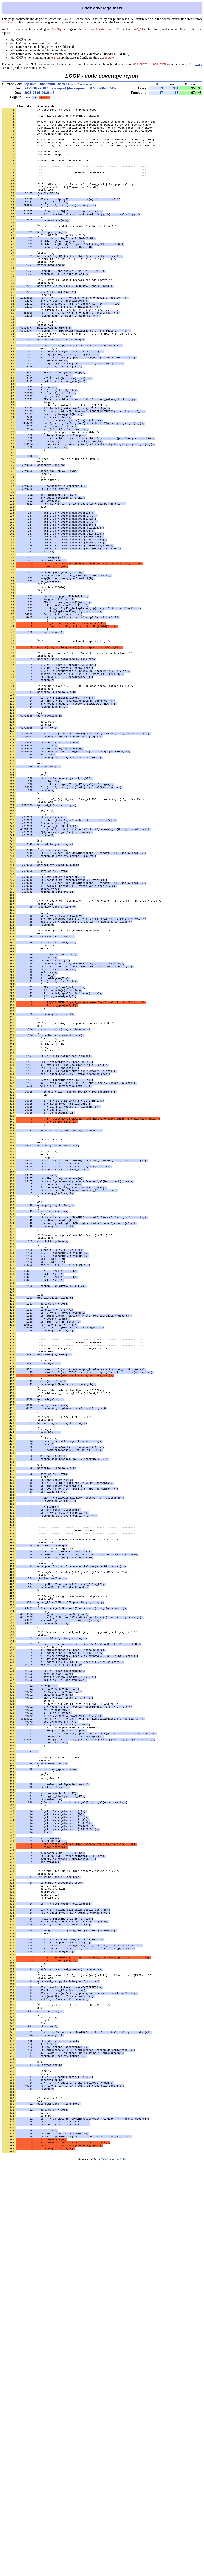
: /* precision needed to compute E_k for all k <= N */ (60, 1826)
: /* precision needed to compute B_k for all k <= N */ (60, 250)
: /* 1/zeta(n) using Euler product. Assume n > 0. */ (58, 1207)
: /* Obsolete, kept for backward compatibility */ (56, 748)
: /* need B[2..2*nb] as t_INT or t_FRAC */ (50, 530)
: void (23, 533)
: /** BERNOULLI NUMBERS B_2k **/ (74, 186)
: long (23, 254)
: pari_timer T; (31, 555)
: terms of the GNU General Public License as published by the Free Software (76, 129)
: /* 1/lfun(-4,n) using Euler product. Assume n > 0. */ (61, 2224)
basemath (47, 84)
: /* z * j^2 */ (30, 365)
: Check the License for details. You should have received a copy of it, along (78, 146)
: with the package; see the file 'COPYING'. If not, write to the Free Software (78, 150)
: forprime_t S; (31, 1239)
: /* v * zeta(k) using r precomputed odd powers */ (57, 315)
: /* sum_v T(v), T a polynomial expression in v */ (57, 1096)
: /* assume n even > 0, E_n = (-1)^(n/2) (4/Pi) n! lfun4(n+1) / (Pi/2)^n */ (76, 2349)
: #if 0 (23, 680)
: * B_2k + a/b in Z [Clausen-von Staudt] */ (52, 204)
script (198, 64)
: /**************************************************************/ (69, 1812)
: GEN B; (26, 551)
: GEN (22, 834)
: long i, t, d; (31, 1114)
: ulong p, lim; (31, 1235)
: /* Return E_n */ (32, 2496)
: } (22, 240)
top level (30, 84)
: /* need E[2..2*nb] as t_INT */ (43, 2088)
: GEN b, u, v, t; (33, 1955)
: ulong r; (27, 1751)
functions (85, 84)
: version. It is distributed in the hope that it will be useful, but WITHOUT (77, 136)
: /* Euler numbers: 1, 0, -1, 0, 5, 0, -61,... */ (56, 2385)
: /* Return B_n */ (32, 1346)
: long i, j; (29, 1475)
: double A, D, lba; (34, 1232)
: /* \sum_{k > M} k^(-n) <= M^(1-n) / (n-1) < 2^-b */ (59, 290)
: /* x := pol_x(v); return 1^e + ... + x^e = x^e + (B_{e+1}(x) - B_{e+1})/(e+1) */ (82, 1060)
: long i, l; (29, 548)
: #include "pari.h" (33, 161)
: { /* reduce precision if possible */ (50, 497)
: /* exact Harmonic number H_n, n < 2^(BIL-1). (54, 1647)
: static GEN (27, 207)
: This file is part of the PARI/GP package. (51, 118)
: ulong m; (27, 1611)
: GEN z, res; (30, 1225)
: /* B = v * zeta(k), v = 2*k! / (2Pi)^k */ (54, 465)
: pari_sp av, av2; (33, 1228)
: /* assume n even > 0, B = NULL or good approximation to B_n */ (68, 802)
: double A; (28, 2249)
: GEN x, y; (30, 1705)
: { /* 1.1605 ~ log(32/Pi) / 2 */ (43, 1837)
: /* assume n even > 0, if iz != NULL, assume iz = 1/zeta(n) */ (67, 763)
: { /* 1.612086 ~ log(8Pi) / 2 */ (43, 261)
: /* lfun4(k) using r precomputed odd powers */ (54, 1894)
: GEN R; (26, 1117)
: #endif (24, 687)
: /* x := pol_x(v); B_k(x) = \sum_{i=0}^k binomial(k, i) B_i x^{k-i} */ (73, 938)
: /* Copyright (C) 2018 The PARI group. (49, 111)
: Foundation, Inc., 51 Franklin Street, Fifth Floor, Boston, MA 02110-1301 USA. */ (82, 154)
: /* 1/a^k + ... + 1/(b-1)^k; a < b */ (47, 1680)
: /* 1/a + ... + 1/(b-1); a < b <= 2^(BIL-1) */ (54, 1597)
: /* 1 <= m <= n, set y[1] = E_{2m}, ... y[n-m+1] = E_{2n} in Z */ (69, 1937)
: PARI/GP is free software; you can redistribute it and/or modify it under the (78, 125)
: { (20, 215)
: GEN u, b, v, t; (33, 397)
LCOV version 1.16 (112, 2569)
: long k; (26, 849)
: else (24, 587)
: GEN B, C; (28, 952)
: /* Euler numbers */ (69, 1816)
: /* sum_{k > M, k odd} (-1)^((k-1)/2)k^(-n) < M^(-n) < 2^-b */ (67, 1866)
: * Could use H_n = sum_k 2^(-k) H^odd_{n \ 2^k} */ (58, 1651)
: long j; (26, 333)
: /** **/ (74, 182)
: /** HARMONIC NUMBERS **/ (73, 1590)
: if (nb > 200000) (33, 684)
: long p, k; (29, 1368)
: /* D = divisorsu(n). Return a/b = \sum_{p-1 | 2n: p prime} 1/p (68, 200)
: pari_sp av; (30, 845)
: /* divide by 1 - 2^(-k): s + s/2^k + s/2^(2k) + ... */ (63, 351)
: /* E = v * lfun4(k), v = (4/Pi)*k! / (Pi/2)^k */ (60, 2023)
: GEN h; (27, 1293)
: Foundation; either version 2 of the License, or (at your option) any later (77, 132)
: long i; (26, 956)
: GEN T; (26, 1547)
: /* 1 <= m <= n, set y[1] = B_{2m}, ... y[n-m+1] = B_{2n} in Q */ (69, 379)
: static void (28, 383)
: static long (28, 283)
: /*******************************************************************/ (73, 1586)
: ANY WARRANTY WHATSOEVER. (38, 139)
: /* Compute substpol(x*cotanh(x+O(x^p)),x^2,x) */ (57, 1461)
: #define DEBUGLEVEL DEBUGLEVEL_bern (46, 172)
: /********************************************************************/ (74, 179)
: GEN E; (26, 2109)
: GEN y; (26, 909)
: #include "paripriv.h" (36, 164)
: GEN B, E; (28, 1436)
